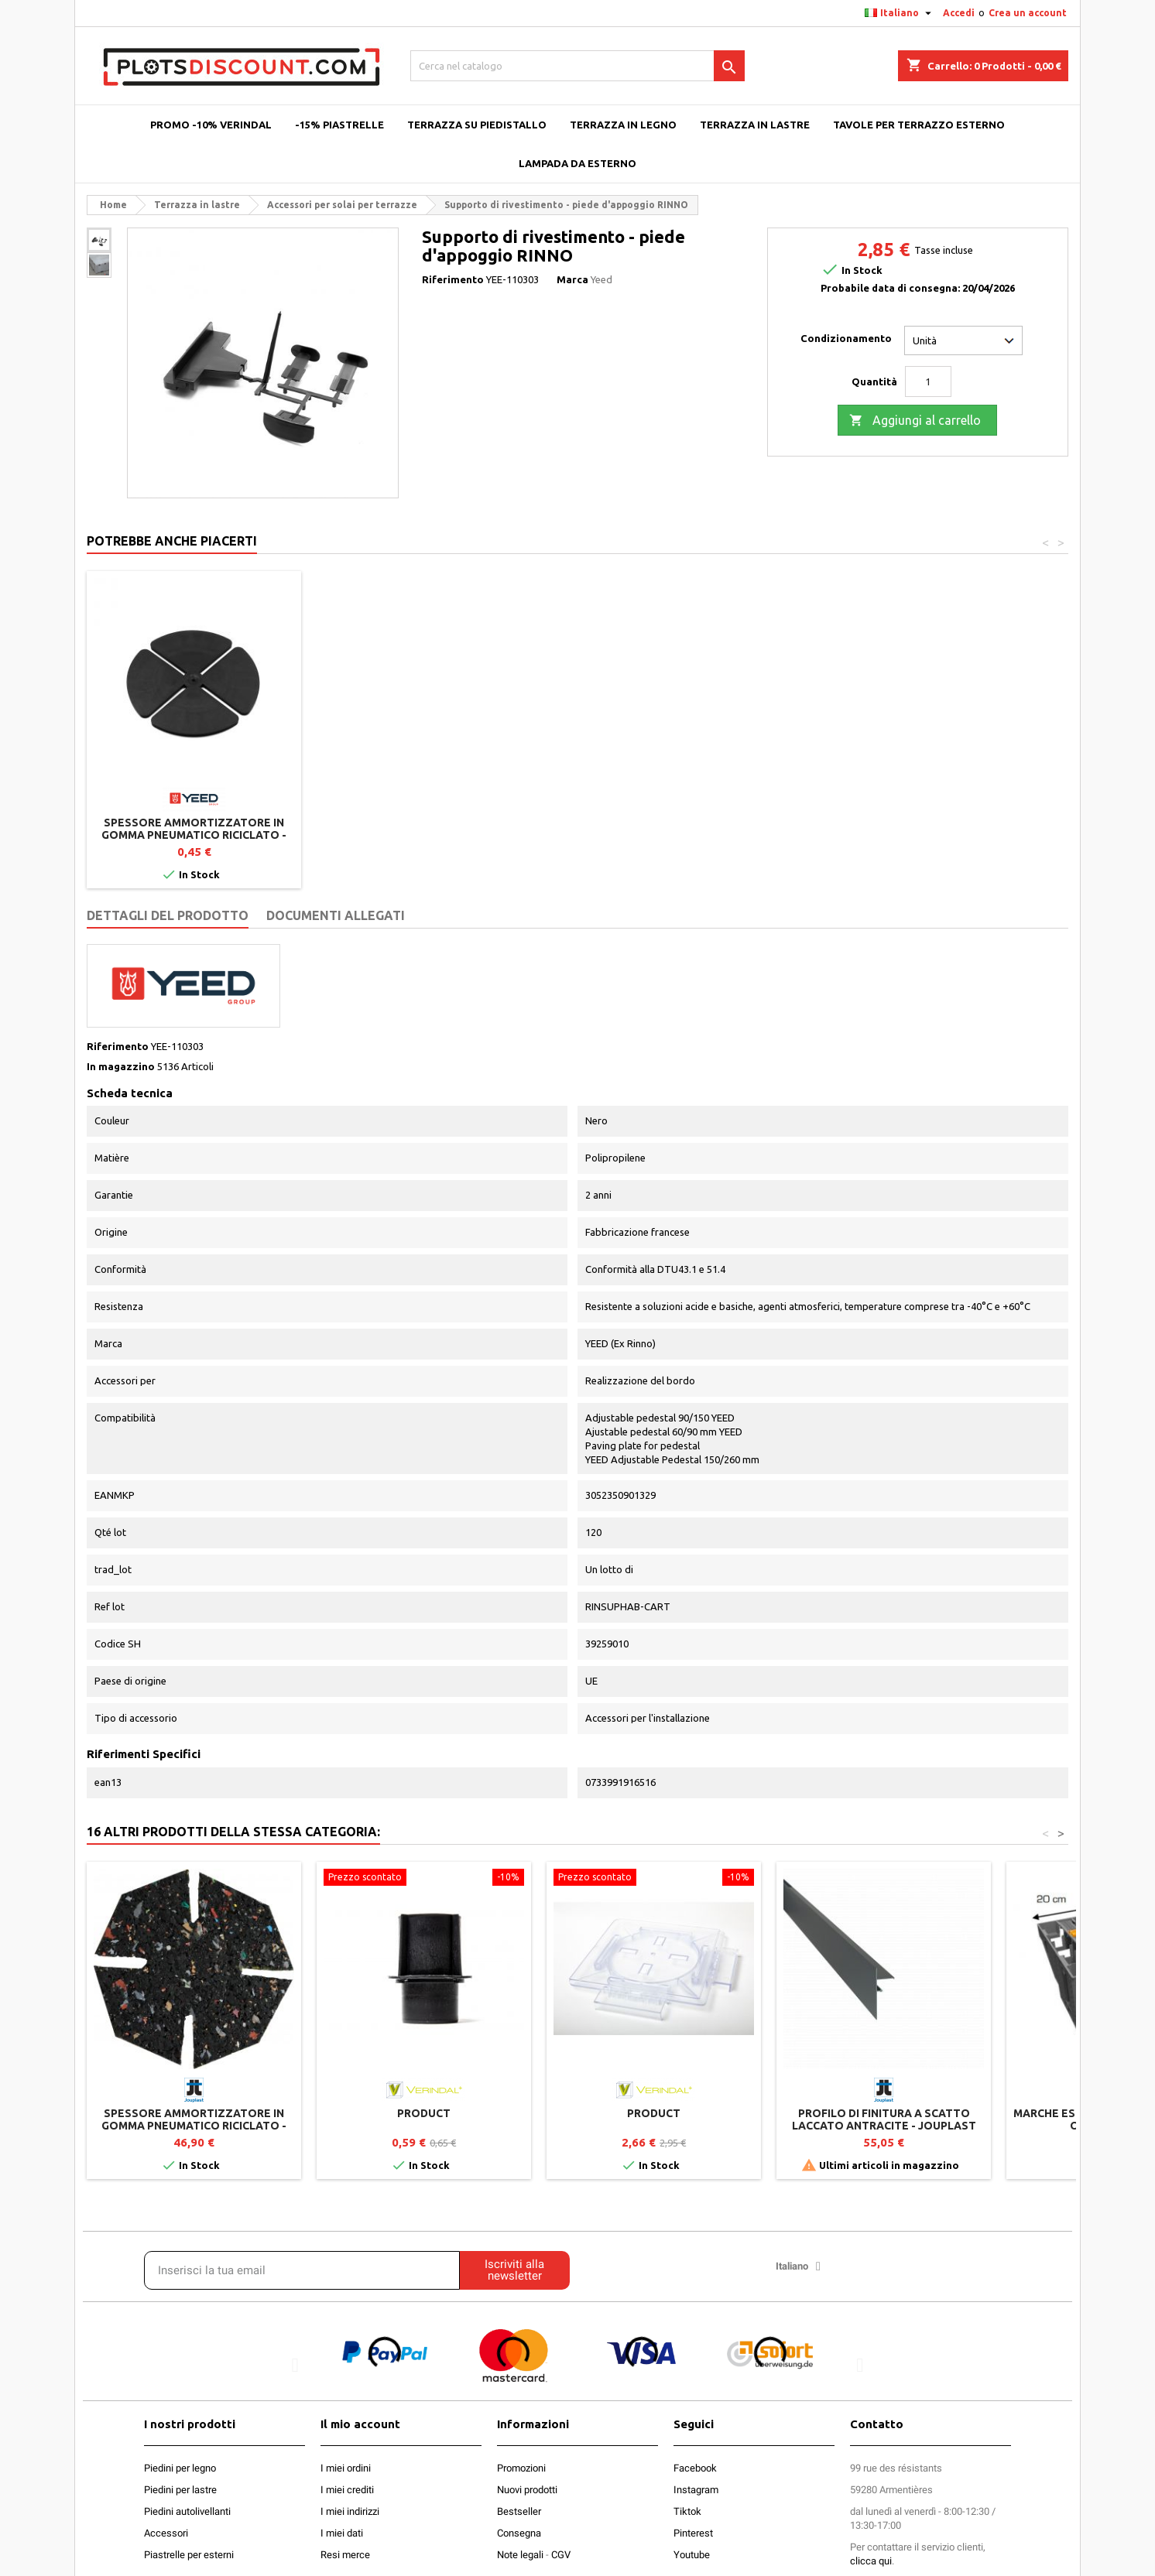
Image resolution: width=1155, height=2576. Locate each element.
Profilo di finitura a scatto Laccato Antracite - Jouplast (884, 2119)
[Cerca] (577, 65)
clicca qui (871, 2561)
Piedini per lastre (180, 2490)
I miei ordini (345, 2468)
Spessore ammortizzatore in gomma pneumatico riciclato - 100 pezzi (653, 835)
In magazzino (121, 1066)
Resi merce (345, 2555)
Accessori (166, 2533)
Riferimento (453, 279)
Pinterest (693, 2533)
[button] (295, 2365)
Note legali (520, 2555)
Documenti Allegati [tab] (335, 915)
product (424, 2113)
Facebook (695, 2468)
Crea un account (1028, 13)
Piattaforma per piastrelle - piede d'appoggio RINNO (423, 828)
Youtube (691, 2555)
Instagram (695, 2490)
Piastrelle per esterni (189, 2555)
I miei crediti (347, 2490)
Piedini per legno (180, 2468)
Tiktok (687, 2511)
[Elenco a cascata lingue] (900, 13)
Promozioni (521, 2468)
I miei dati (341, 2533)
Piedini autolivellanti (187, 2511)
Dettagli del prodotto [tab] (167, 915)
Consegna (519, 2533)
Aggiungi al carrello (915, 421)
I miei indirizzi (349, 2511)
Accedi (959, 13)
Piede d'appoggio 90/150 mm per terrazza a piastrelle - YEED (193, 828)
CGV (561, 2555)
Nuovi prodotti (527, 2490)
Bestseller (519, 2511)
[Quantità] (928, 381)
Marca (572, 279)
